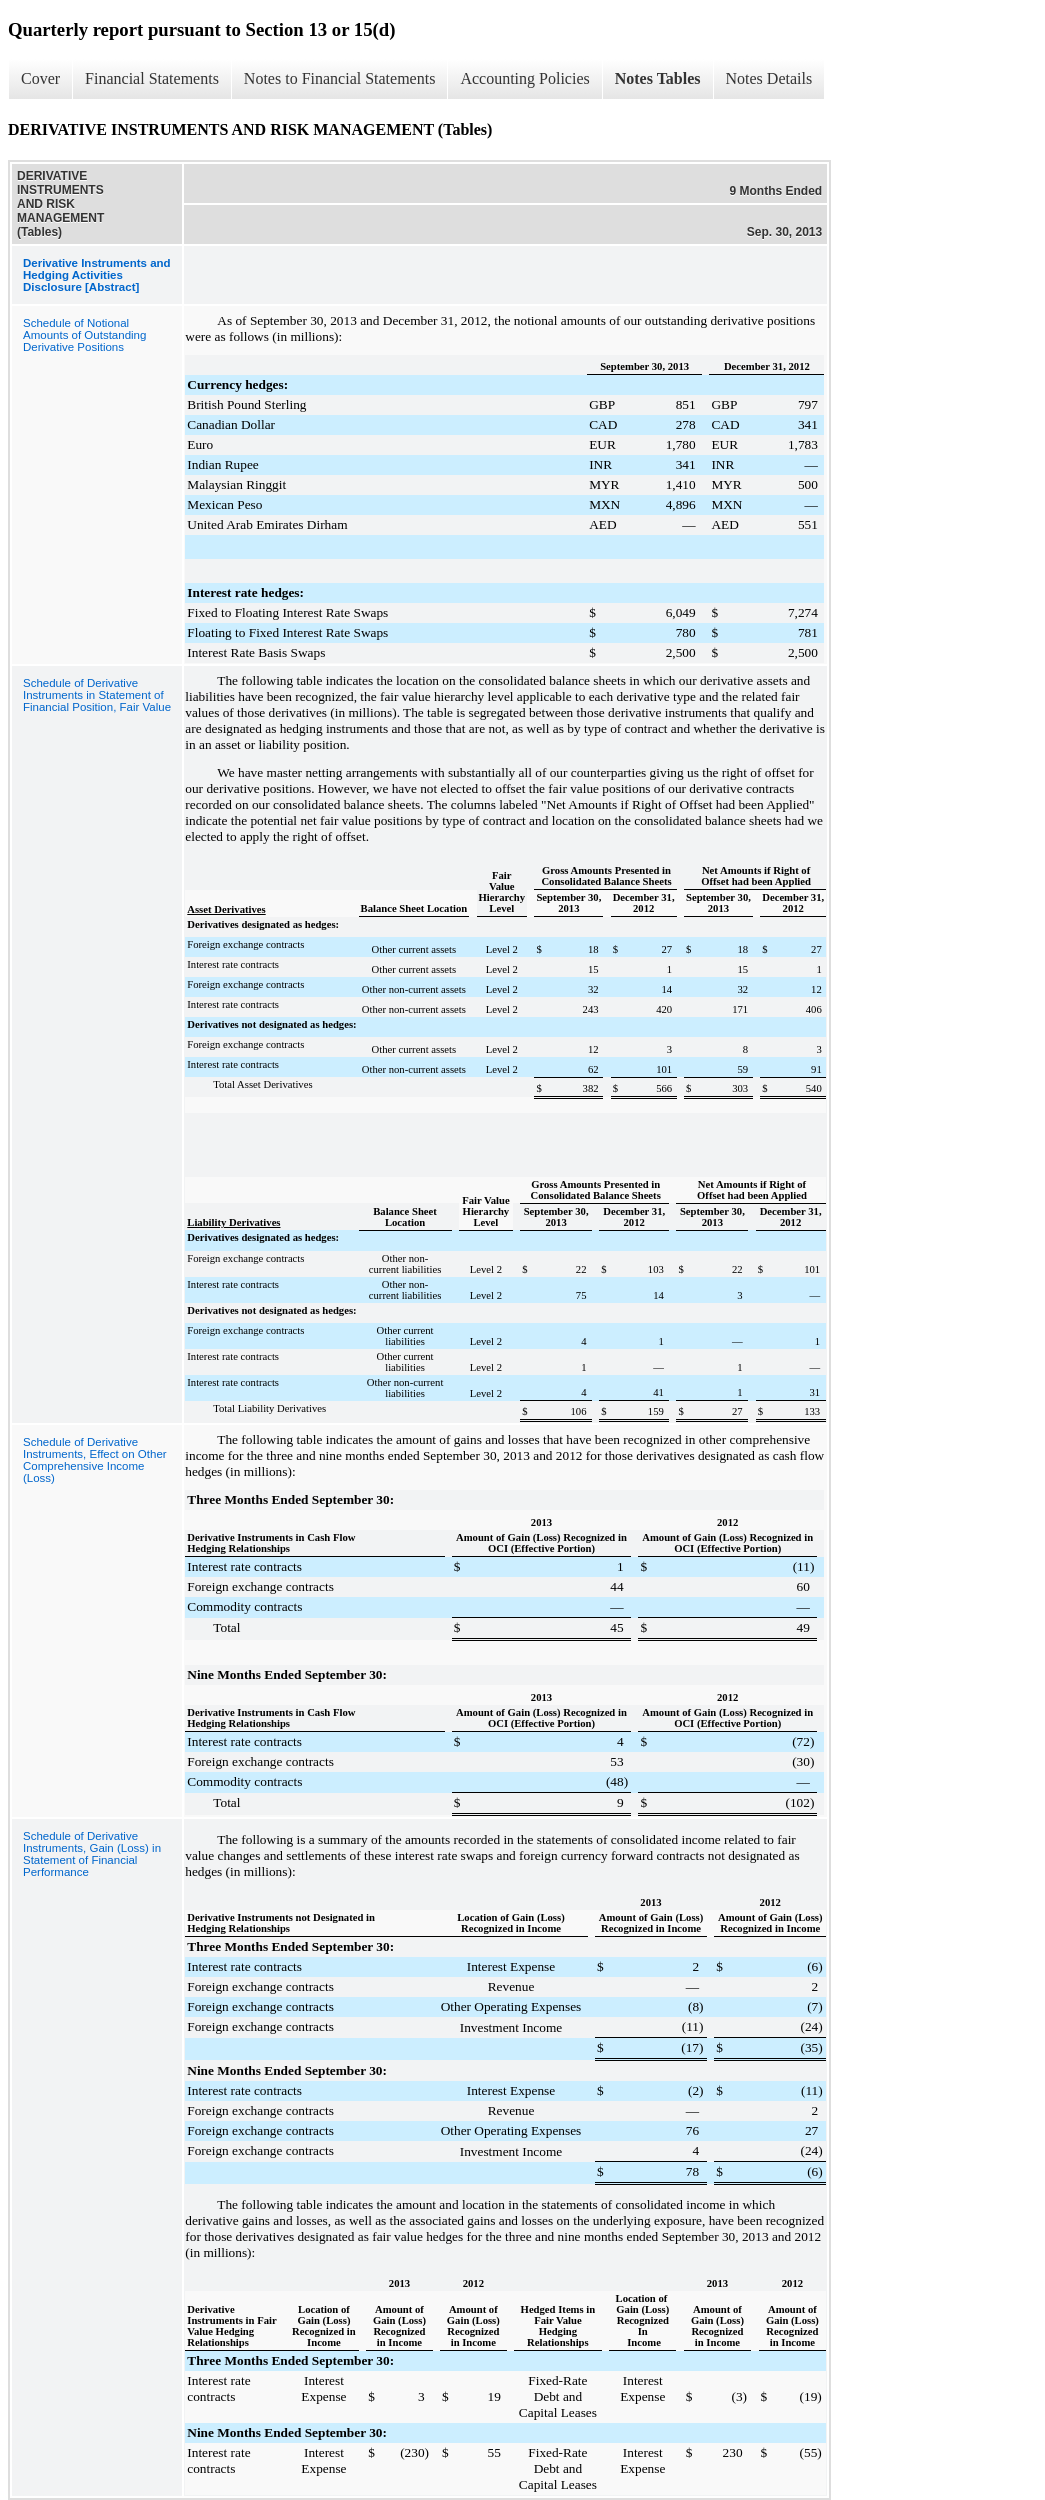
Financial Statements (152, 78)
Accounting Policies (524, 78)
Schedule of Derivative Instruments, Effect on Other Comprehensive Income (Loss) (95, 1460)
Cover (40, 78)
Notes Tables (658, 78)
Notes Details (769, 78)
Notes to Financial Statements (340, 78)
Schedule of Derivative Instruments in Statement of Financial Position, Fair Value (97, 695)
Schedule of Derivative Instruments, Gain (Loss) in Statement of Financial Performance (92, 1854)
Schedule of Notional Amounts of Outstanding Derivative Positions (84, 335)
